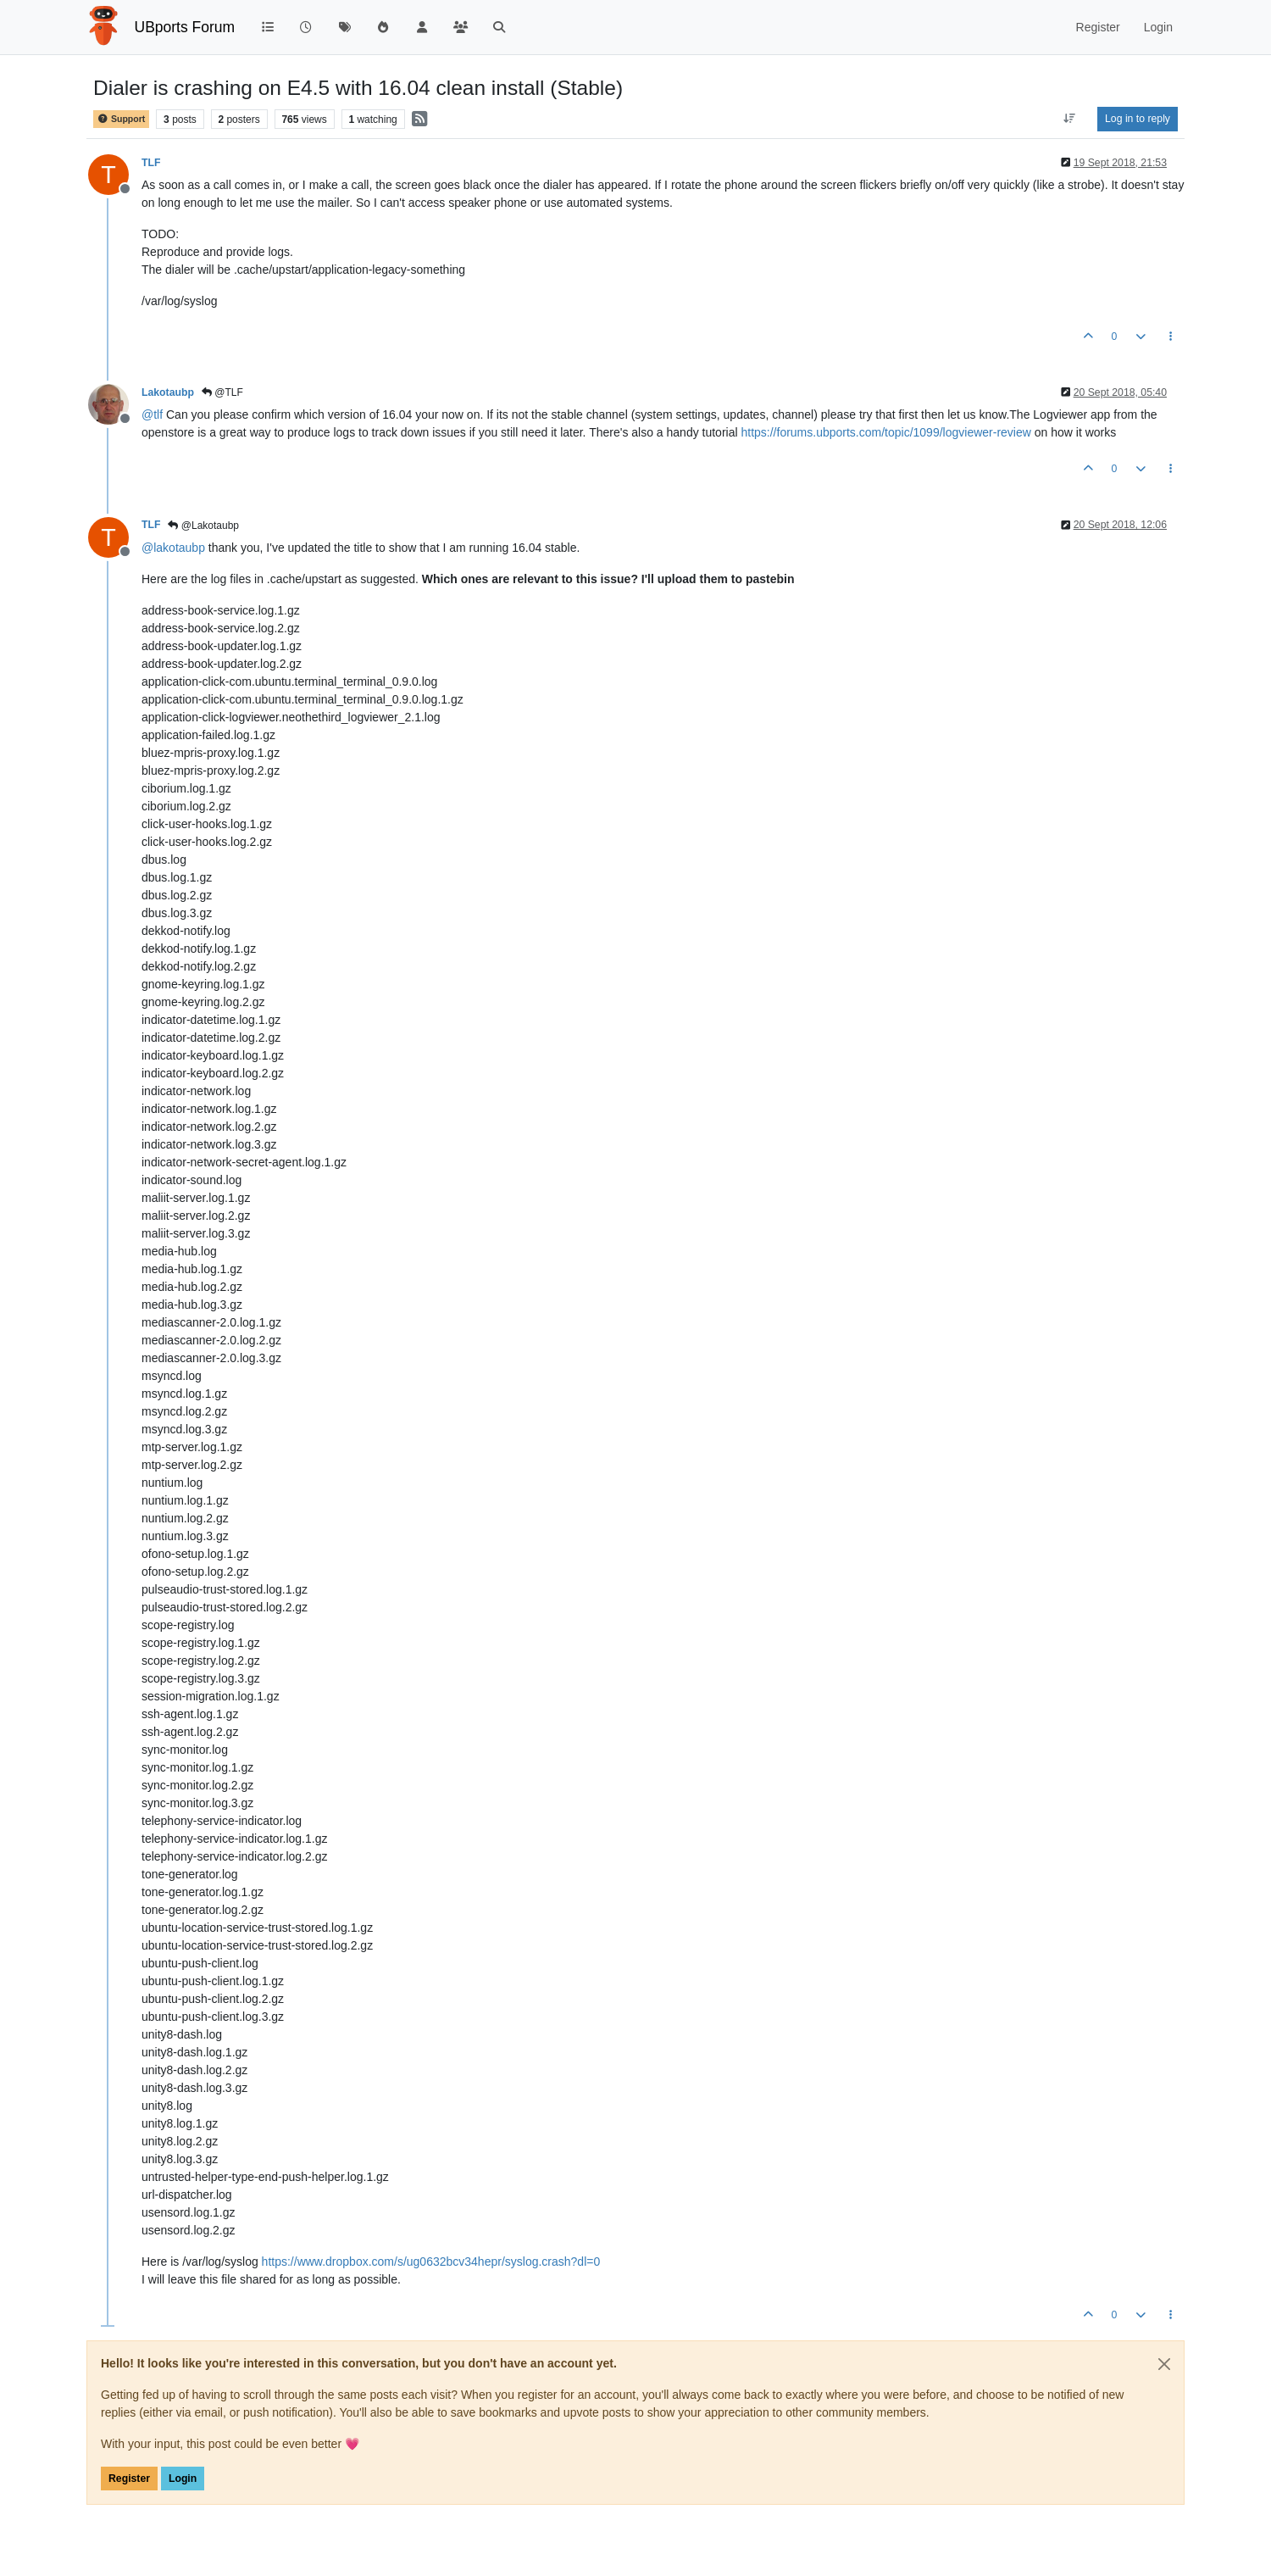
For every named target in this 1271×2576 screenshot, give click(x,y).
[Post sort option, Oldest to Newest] (1070, 119)
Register (129, 2478)
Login (183, 2478)
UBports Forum (185, 27)
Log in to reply (1137, 119)
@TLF (222, 392)
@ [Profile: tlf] (152, 414)
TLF (151, 163)
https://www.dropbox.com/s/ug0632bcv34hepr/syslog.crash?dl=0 (431, 2261)
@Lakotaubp (203, 525)
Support (121, 119)
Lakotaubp (168, 392)
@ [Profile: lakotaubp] (173, 547)
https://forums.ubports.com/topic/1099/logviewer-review (885, 432)
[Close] (1164, 2364)
